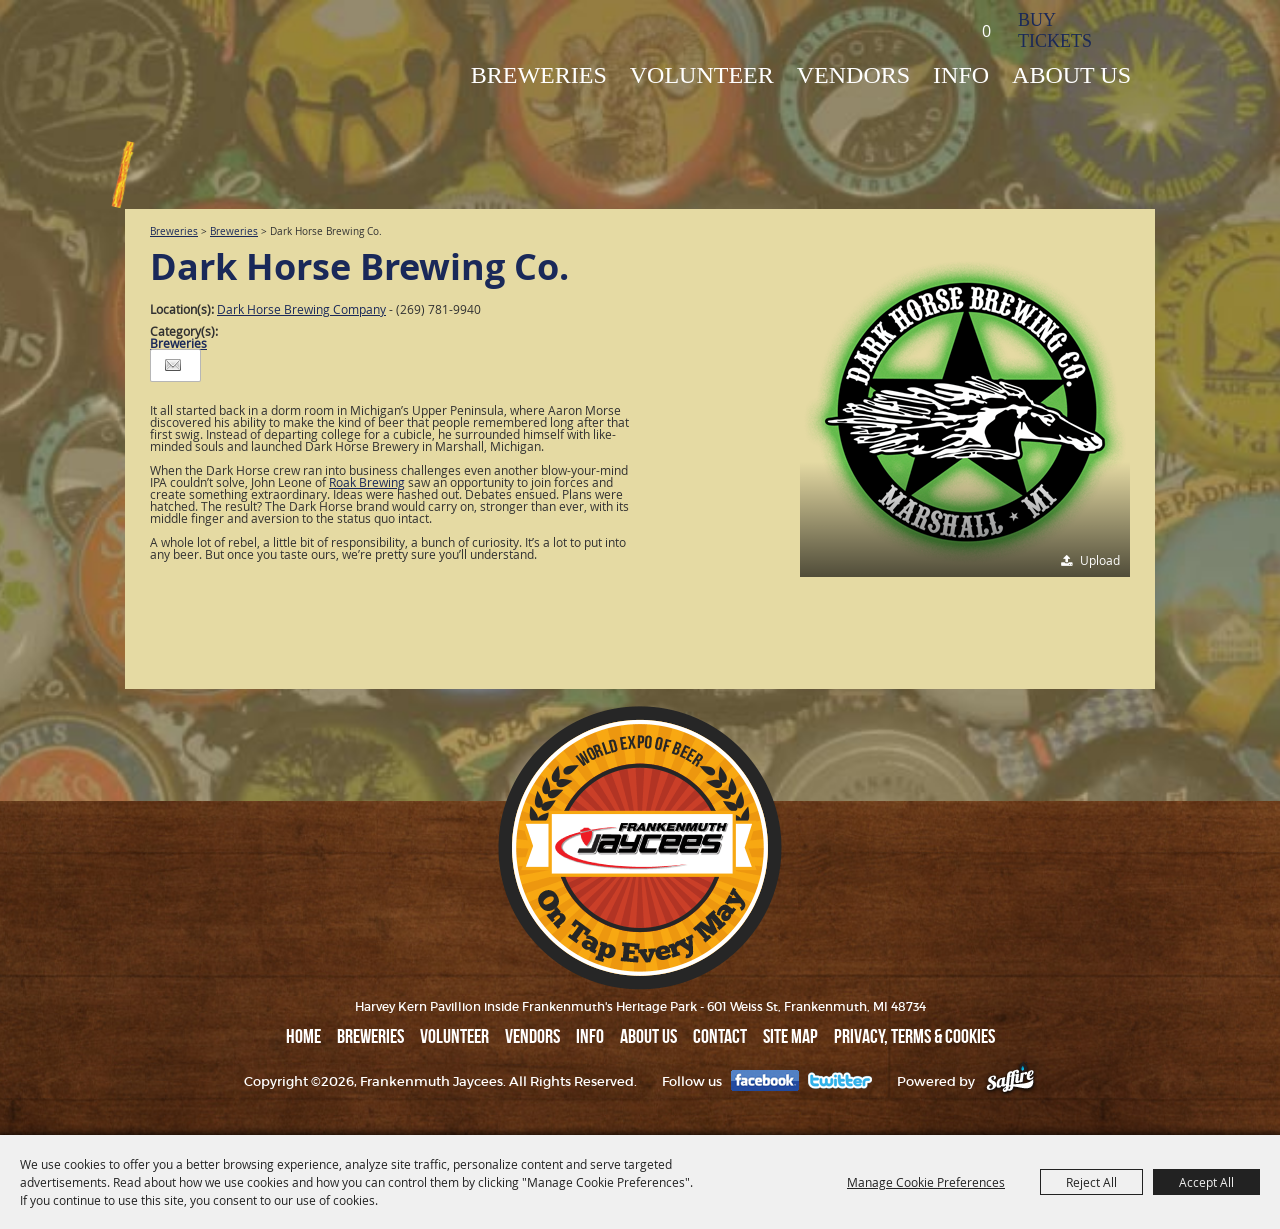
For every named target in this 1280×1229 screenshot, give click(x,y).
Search (923, 29)
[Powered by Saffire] (1010, 1081)
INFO (961, 75)
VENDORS (853, 75)
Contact (720, 1036)
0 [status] (986, 31)
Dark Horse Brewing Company (301, 309)
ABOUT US (1071, 75)
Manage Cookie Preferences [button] (926, 1182)
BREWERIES (539, 75)
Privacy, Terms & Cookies (914, 1036)
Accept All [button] (1206, 1182)
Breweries (174, 231)
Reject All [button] (1091, 1182)
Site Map (790, 1036)
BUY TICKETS (1055, 30)
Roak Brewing (367, 482)
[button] (965, 412)
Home (303, 1036)
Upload (1100, 560)
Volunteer (702, 75)
